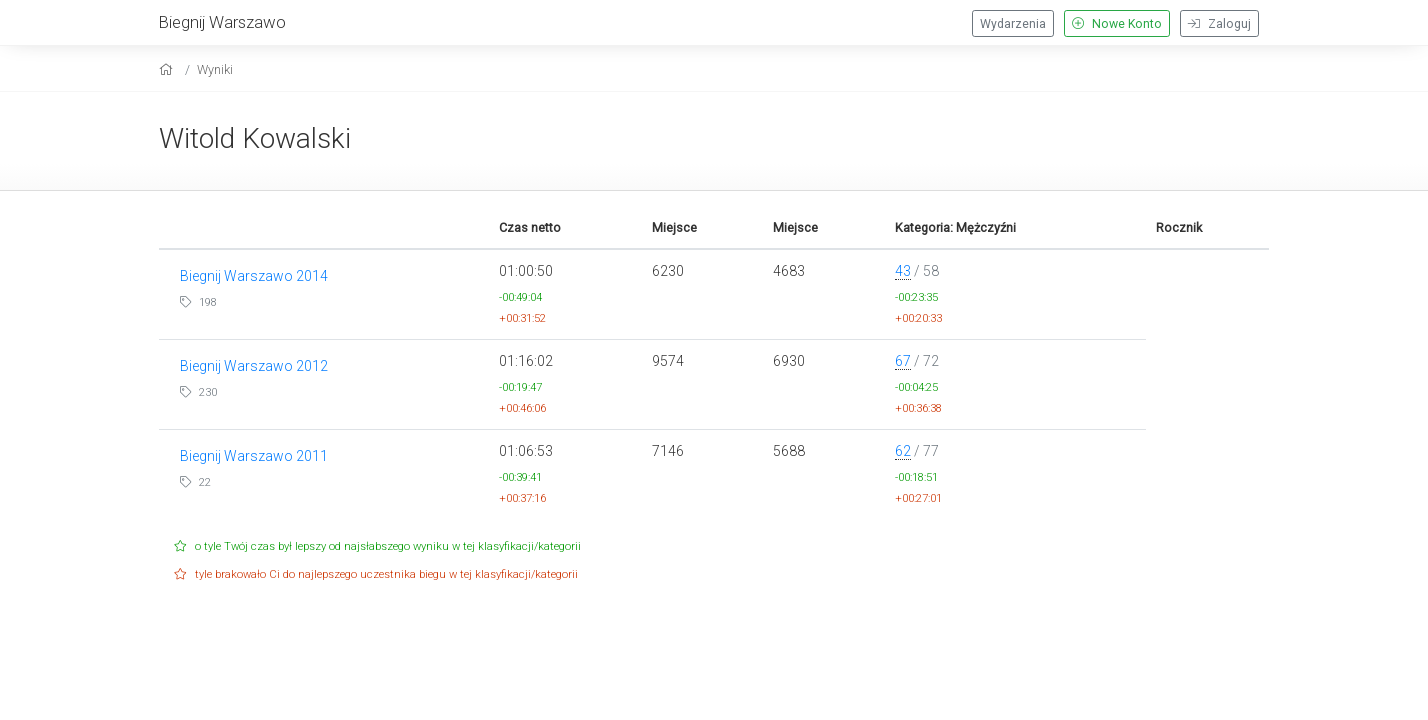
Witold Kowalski (255, 138)
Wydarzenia (1013, 24)
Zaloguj (1219, 24)
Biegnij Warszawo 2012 (254, 366)
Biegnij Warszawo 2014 (254, 276)
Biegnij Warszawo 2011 (254, 456)
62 (903, 451)
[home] (168, 69)
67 (903, 361)
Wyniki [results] (215, 69)
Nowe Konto (1117, 24)
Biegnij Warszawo (222, 22)
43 (903, 271)
